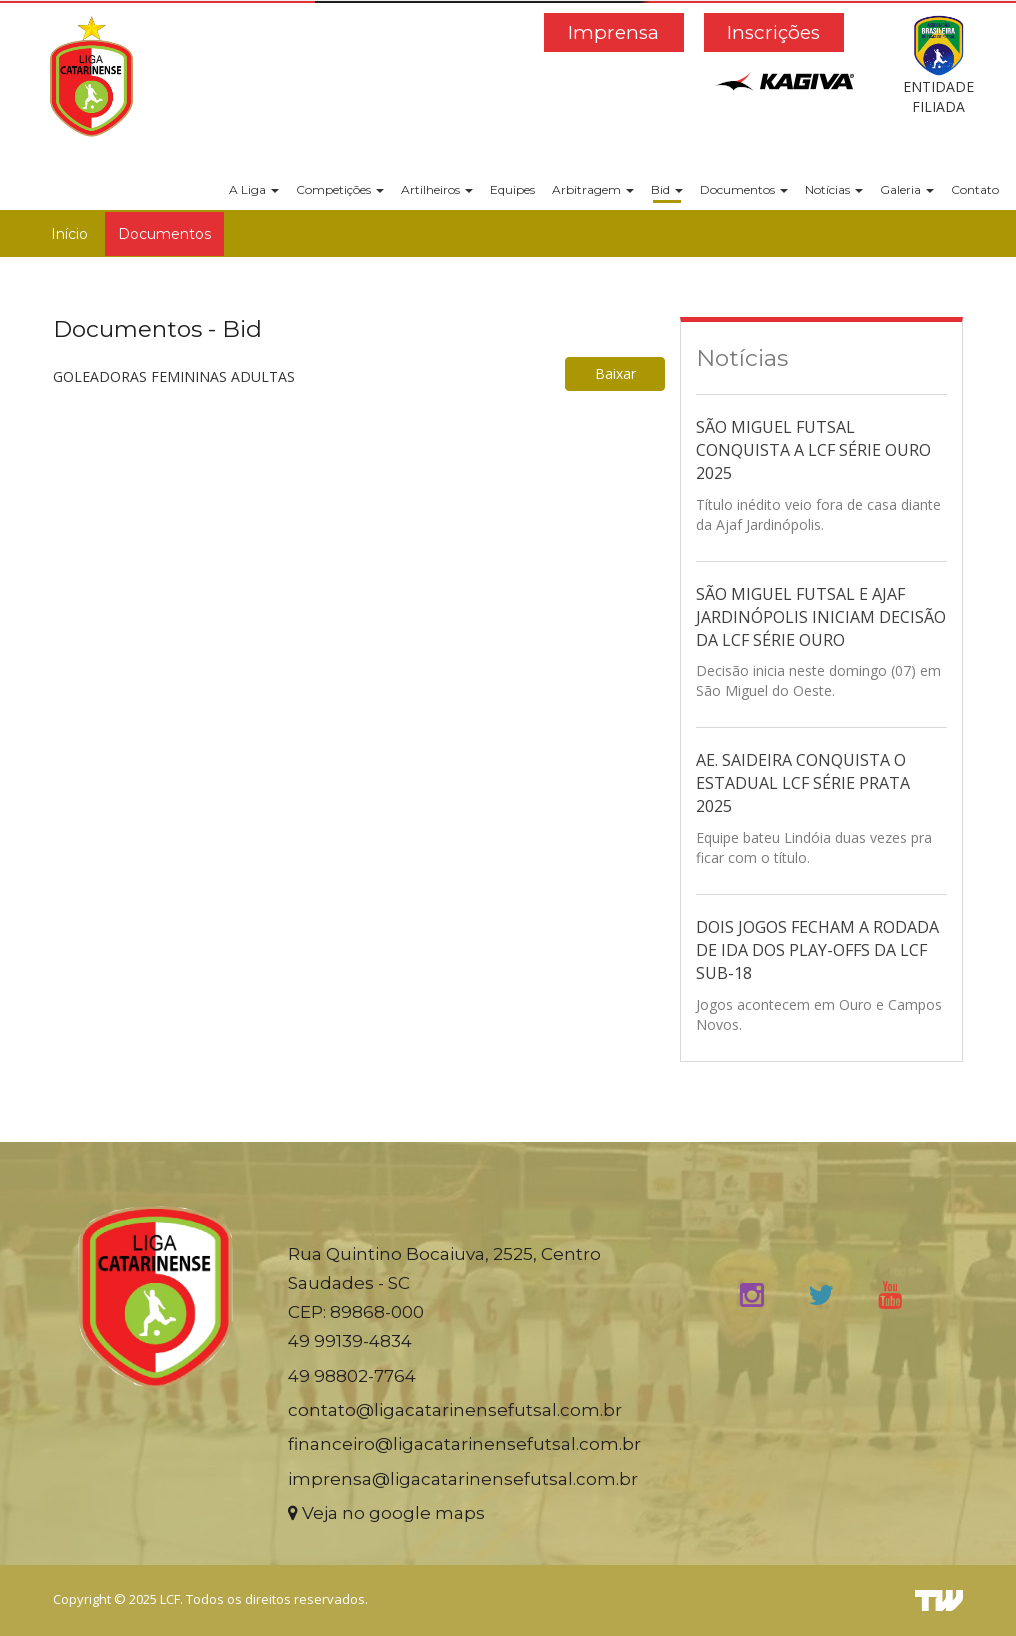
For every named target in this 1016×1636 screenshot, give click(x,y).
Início (69, 234)
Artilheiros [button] (437, 189)
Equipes (512, 189)
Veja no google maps (386, 1513)
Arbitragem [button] (593, 189)
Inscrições (773, 32)
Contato (975, 189)
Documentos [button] (744, 189)
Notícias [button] (834, 189)
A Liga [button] (254, 189)
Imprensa (613, 32)
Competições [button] (340, 189)
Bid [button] (667, 189)
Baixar (615, 373)
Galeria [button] (907, 189)
